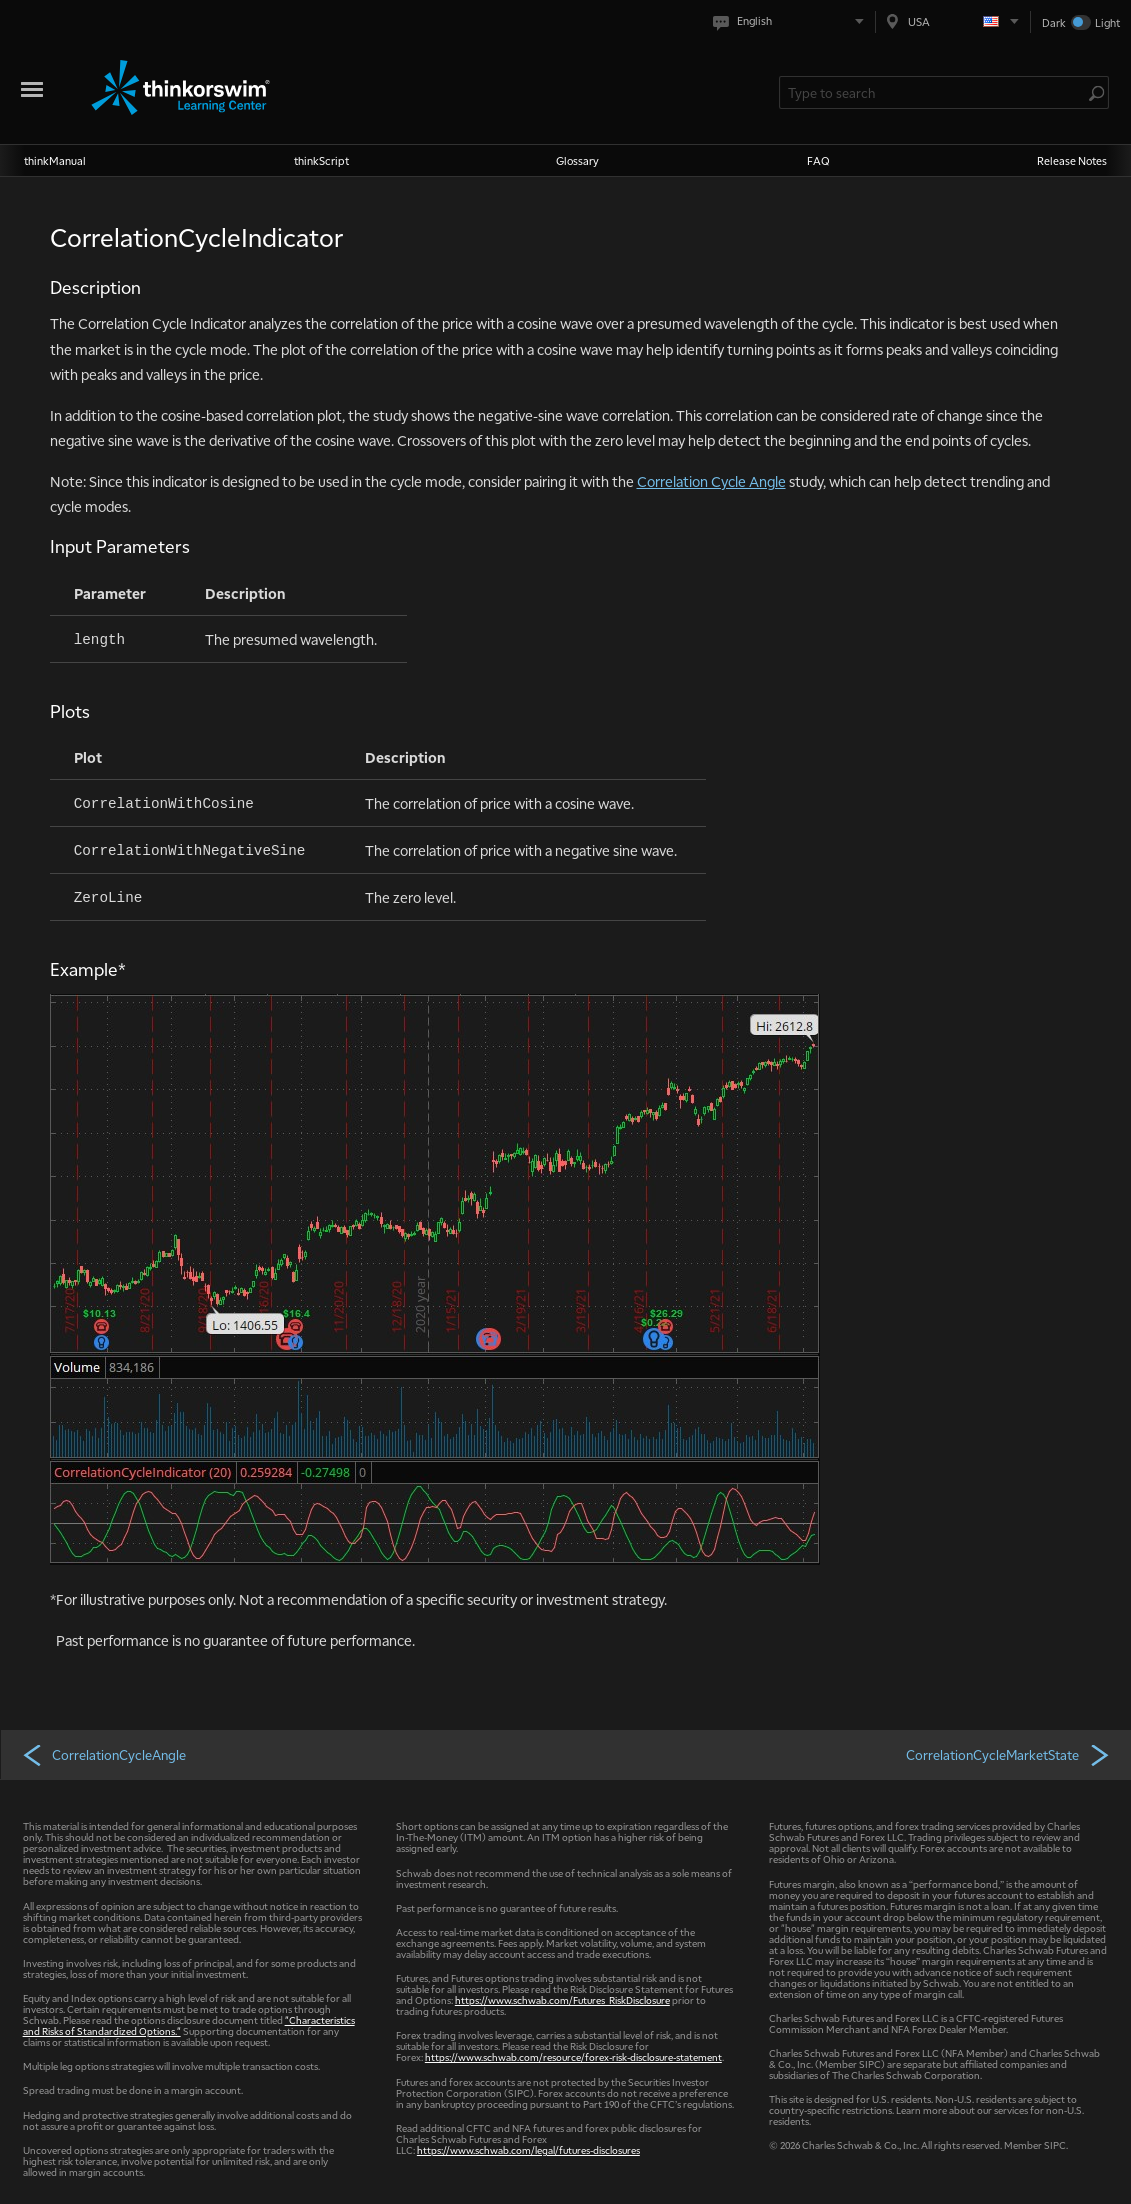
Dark (1054, 22)
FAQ (818, 160)
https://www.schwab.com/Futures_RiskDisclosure (562, 1999)
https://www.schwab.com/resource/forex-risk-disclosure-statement (573, 2056)
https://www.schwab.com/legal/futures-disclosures (528, 2149)
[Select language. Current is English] (792, 21)
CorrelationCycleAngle (103, 1754)
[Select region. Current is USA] (953, 21)
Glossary (577, 160)
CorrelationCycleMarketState (1009, 1754)
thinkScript (321, 160)
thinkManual (55, 160)
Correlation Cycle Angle (711, 481)
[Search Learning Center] (934, 92)
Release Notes (1072, 160)
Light (1107, 22)
